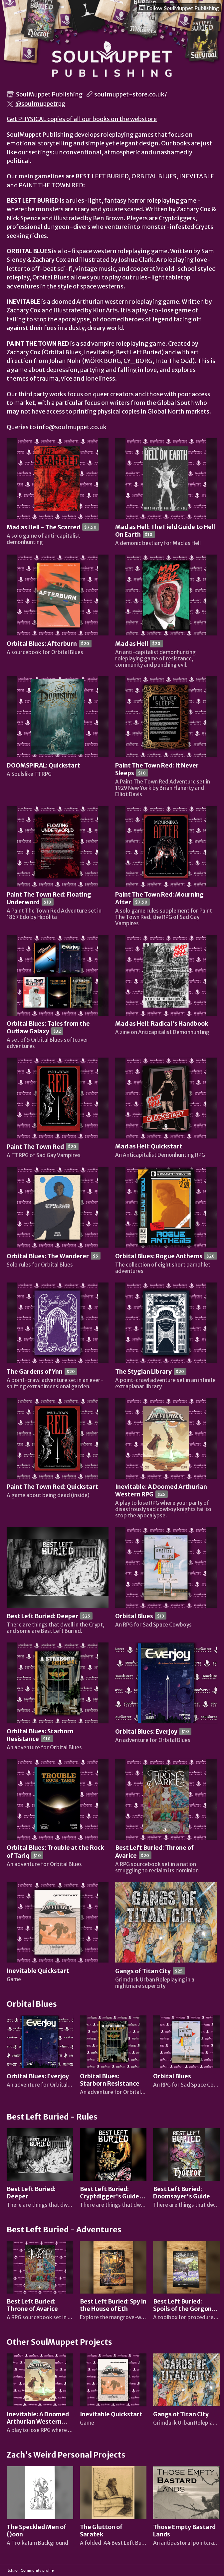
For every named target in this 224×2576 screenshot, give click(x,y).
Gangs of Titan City (143, 1971)
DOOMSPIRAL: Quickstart (43, 765)
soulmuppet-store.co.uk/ (130, 94)
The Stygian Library (143, 1371)
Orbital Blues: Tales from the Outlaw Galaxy (48, 1027)
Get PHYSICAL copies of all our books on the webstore (82, 119)
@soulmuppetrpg (40, 103)
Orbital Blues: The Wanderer (48, 1256)
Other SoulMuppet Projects (59, 2342)
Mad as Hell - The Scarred (43, 527)
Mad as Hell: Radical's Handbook (161, 1023)
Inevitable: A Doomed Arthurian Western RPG (38, 2422)
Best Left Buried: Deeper (42, 1616)
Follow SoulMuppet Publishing (179, 7)
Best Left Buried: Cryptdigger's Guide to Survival (109, 2196)
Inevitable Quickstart (38, 1971)
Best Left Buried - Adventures (64, 2229)
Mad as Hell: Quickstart (148, 1146)
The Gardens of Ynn (35, 1371)
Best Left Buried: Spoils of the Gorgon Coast (182, 2309)
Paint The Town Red (35, 1146)
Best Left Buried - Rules (52, 2117)
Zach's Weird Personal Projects (66, 2455)
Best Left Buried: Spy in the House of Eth (113, 2305)
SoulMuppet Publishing (49, 94)
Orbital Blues (134, 1616)
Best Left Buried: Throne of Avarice (32, 2305)
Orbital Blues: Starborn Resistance (109, 2080)
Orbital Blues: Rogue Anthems (158, 1256)
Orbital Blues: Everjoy (146, 1731)
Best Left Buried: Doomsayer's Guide (181, 2192)
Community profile (37, 2570)
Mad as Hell (131, 643)
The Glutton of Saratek (101, 2530)
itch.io (12, 2570)
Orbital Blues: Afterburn (42, 643)
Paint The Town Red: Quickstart (52, 1486)
